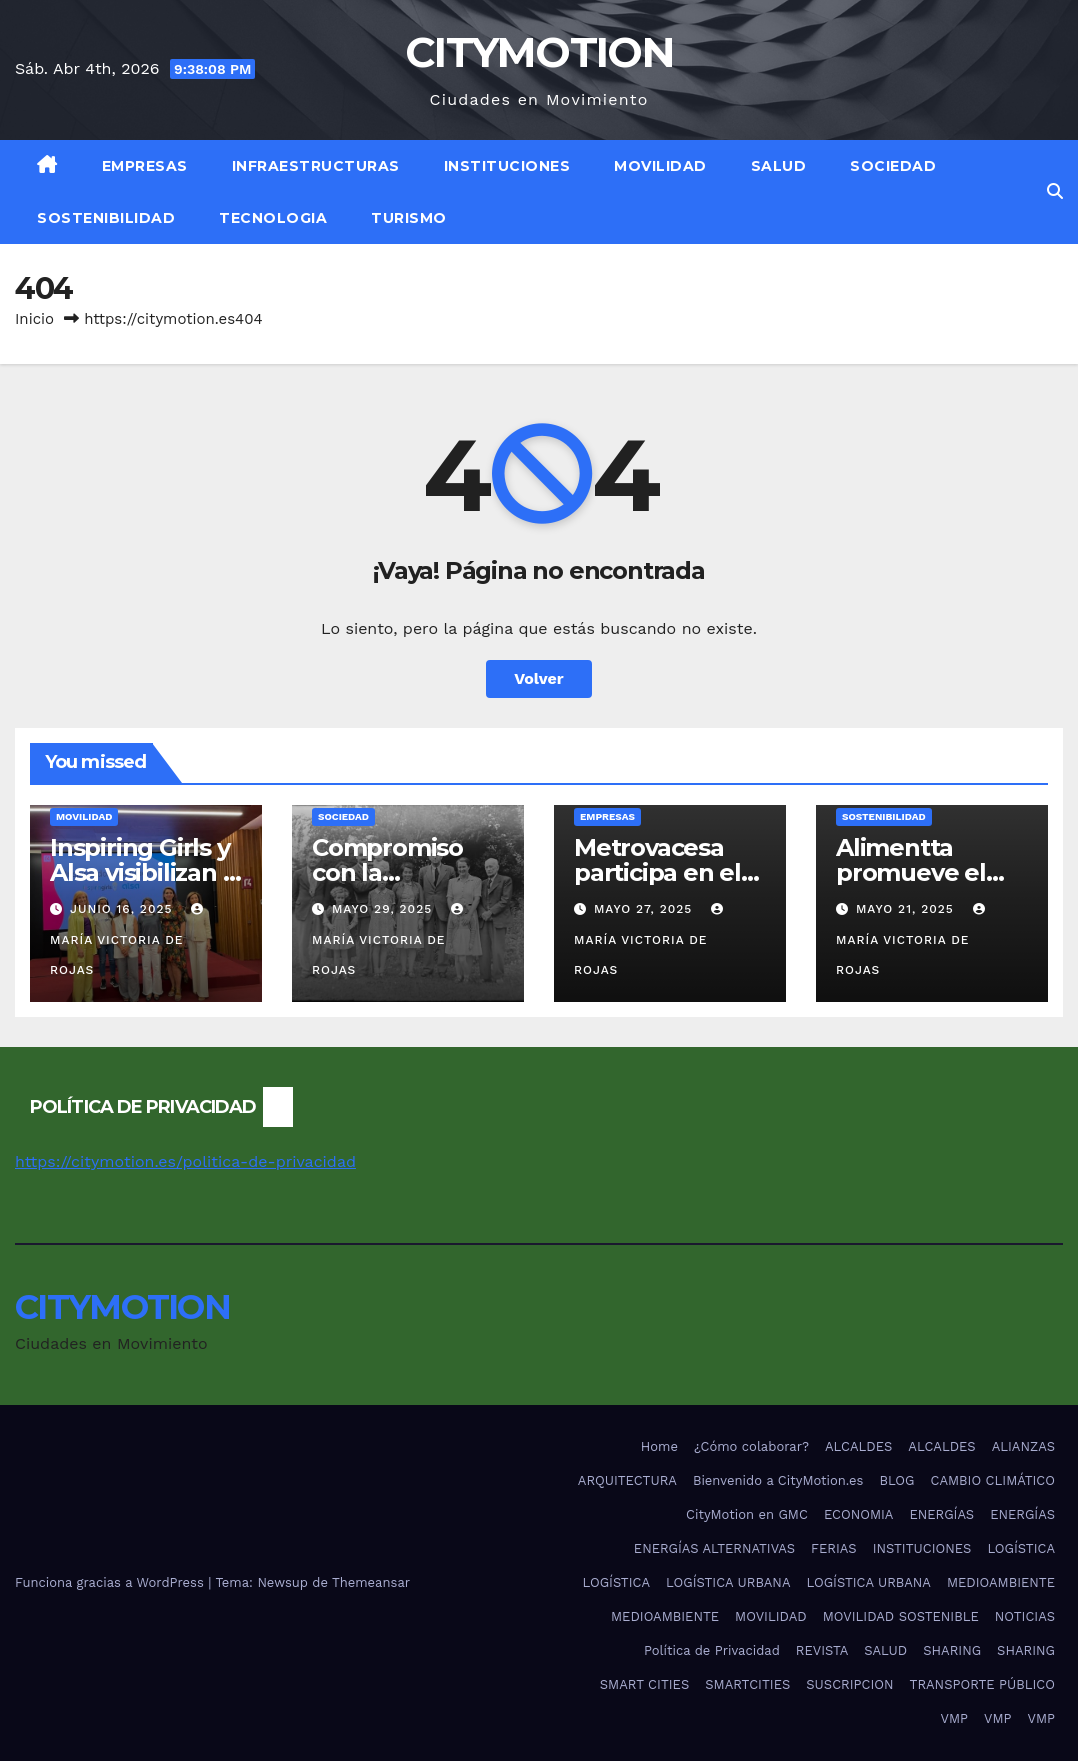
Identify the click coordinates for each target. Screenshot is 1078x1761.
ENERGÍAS (941, 1514)
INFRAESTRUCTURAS (316, 166)
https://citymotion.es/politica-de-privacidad (185, 1161)
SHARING (952, 1650)
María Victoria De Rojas (129, 940)
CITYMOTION (539, 52)
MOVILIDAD (660, 166)
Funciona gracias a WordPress (111, 1582)
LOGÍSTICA (1021, 1548)
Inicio (34, 319)
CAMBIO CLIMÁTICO (993, 1480)
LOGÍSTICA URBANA (728, 1582)
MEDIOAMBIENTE (1001, 1582)
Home (659, 1446)
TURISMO (409, 218)
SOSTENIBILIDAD (106, 218)
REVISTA (822, 1650)
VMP (954, 1718)
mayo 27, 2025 (645, 909)
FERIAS (834, 1548)
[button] (1055, 191)
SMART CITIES (644, 1684)
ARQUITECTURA (627, 1480)
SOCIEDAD (893, 166)
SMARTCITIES (747, 1684)
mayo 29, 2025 (384, 909)
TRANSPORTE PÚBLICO (982, 1684)
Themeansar (371, 1582)
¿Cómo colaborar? (751, 1446)
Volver (539, 678)
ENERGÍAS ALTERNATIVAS (714, 1548)
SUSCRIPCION (849, 1684)
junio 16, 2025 (123, 909)
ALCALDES (858, 1446)
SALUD (779, 166)
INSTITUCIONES (507, 166)
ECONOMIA (859, 1514)
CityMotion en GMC (747, 1514)
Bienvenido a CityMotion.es (778, 1480)
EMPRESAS (145, 166)
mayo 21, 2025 (907, 909)
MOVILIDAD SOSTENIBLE (901, 1616)
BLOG (896, 1480)
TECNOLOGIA (273, 218)
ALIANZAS (1023, 1446)
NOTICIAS (1025, 1616)
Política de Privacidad (712, 1650)
